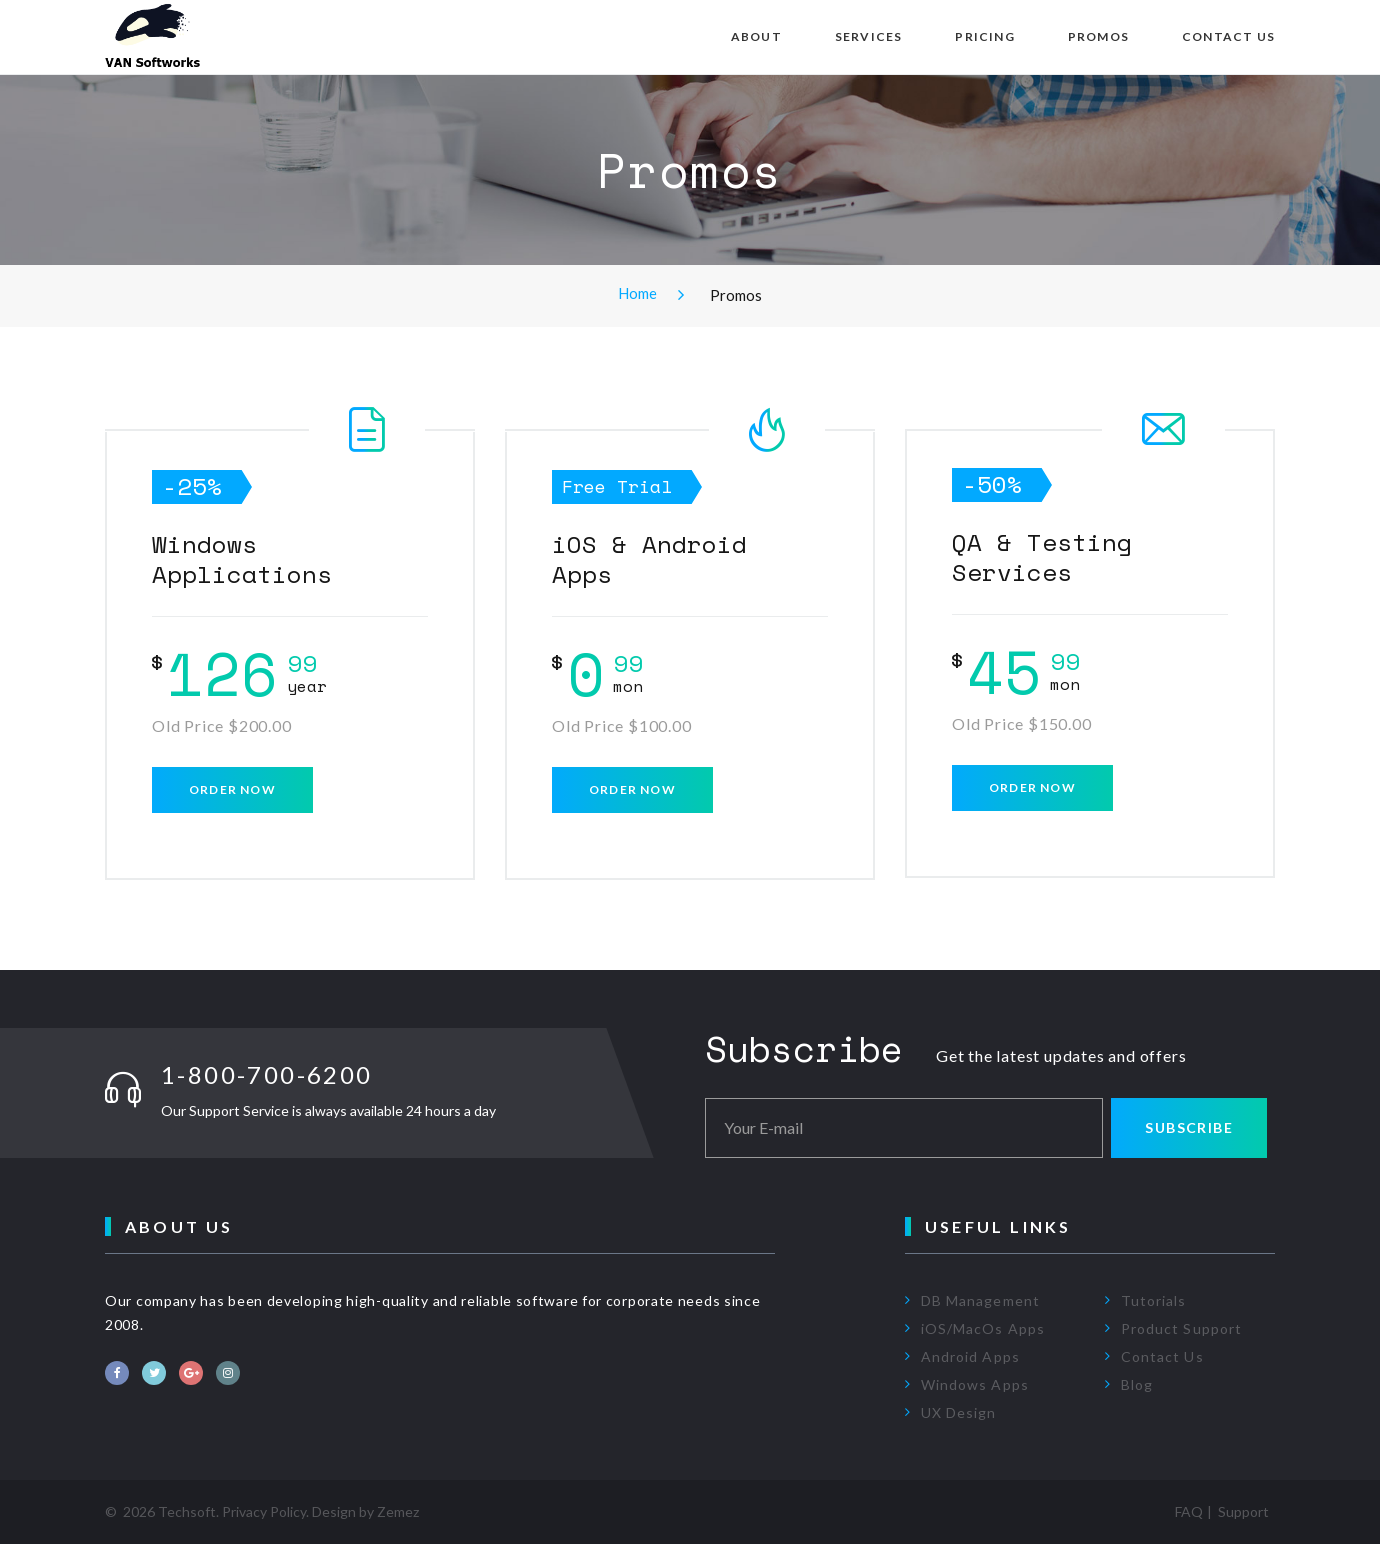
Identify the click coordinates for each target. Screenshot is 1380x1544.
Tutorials (1153, 1300)
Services (869, 37)
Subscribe (1189, 1127)
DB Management (980, 1300)
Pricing (984, 37)
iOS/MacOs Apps (983, 1328)
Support (1243, 1511)
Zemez (398, 1511)
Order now (232, 789)
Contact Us (1228, 37)
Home (637, 293)
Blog (1137, 1384)
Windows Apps (975, 1384)
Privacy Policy (264, 1511)
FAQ (1189, 1511)
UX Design (958, 1412)
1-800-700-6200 (267, 1074)
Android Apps (970, 1356)
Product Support (1181, 1328)
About (756, 37)
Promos (1098, 37)
